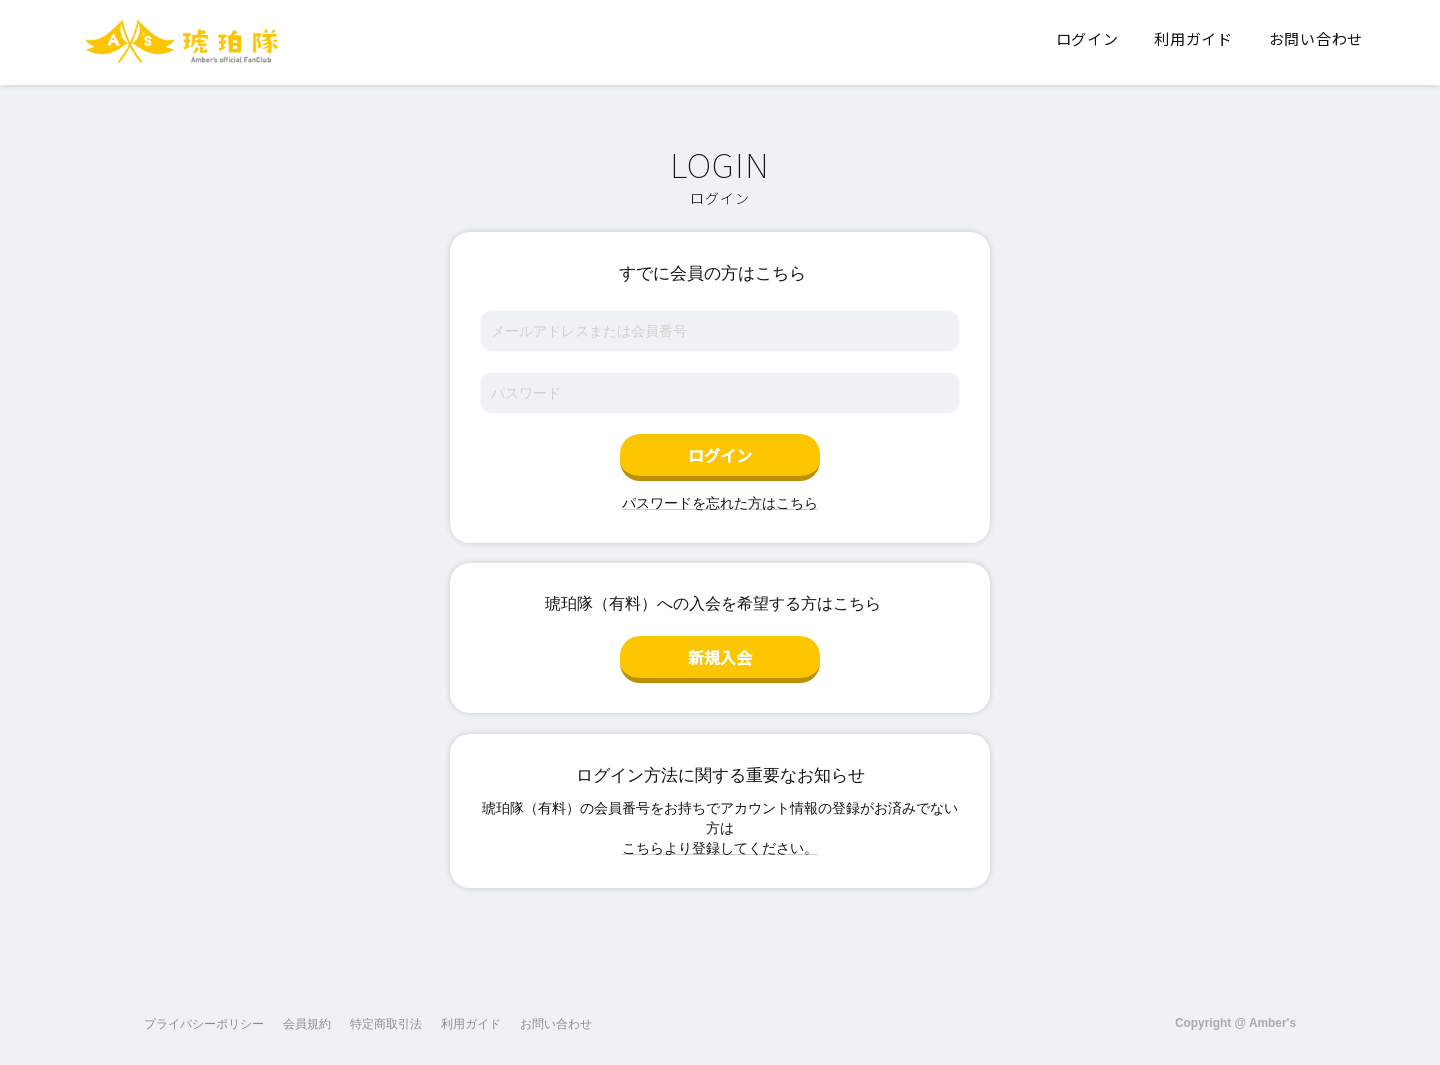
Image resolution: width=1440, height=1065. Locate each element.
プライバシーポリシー (204, 1024)
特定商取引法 (386, 1024)
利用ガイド (471, 1024)
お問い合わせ (556, 1024)
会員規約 (307, 1024)
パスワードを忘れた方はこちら (720, 503)
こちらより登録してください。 (720, 848)
